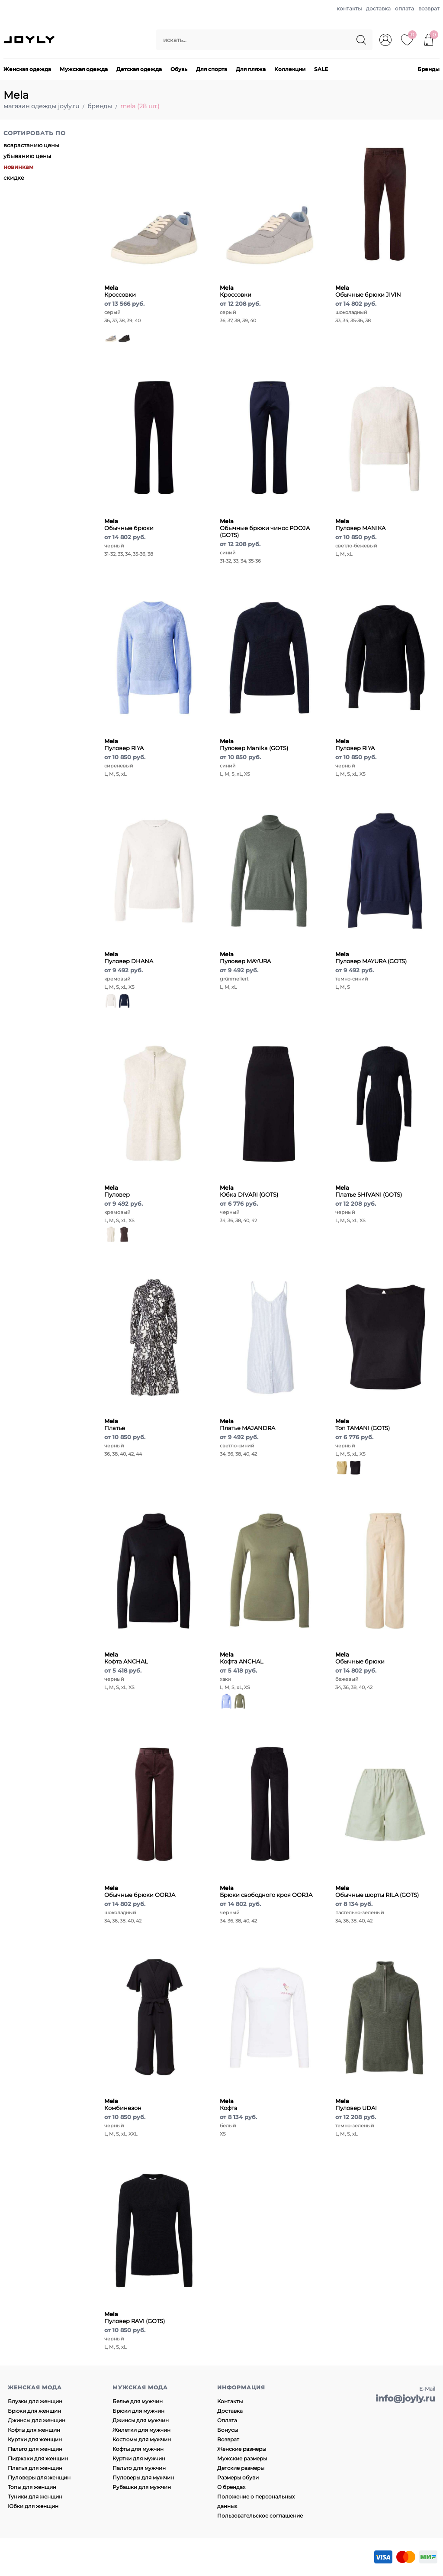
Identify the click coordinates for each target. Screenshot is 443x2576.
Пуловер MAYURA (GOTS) (371, 957)
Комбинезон (122, 2104)
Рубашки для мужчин (141, 2487)
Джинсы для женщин (36, 2420)
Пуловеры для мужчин (143, 2477)
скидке (13, 177)
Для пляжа (251, 69)
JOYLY (29, 39)
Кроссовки (120, 291)
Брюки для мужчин (138, 2411)
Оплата (227, 2420)
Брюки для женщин (34, 2411)
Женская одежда (27, 69)
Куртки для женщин (35, 2439)
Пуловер (117, 1191)
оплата (404, 8)
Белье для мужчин (137, 2401)
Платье (114, 1424)
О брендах (231, 2487)
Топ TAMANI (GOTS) (362, 1424)
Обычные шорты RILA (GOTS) (377, 1891)
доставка (378, 8)
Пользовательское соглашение (260, 2515)
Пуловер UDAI (356, 2104)
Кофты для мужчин (138, 2449)
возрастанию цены (31, 145)
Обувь (178, 69)
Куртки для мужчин (138, 2458)
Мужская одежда (84, 69)
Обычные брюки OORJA (139, 1891)
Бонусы (227, 2430)
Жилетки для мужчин (141, 2430)
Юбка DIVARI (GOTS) (249, 1191)
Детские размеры (240, 2468)
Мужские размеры (242, 2458)
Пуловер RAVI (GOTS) (134, 2317)
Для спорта (211, 69)
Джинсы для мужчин (140, 2420)
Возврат (228, 2439)
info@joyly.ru (405, 2398)
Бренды (428, 69)
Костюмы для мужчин (141, 2439)
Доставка (230, 2411)
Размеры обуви (238, 2477)
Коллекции (289, 69)
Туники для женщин (35, 2496)
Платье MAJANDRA (247, 1424)
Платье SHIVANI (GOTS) (368, 1191)
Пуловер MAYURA (245, 957)
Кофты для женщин (34, 2430)
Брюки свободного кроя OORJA (266, 1891)
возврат (429, 8)
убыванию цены (27, 155)
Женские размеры (241, 2449)
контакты (349, 8)
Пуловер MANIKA (360, 524)
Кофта (229, 2104)
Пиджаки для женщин (38, 2458)
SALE (321, 69)
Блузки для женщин (35, 2401)
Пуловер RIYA (124, 744)
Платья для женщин (35, 2468)
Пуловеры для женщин (39, 2477)
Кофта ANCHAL (126, 1658)
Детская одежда (139, 69)
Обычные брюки (129, 524)
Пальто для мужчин (139, 2468)
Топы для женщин (32, 2487)
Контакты (230, 2401)
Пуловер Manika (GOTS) (254, 744)
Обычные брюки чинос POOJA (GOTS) (265, 528)
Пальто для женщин (35, 2449)
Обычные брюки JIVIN (368, 291)
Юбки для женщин (33, 2506)
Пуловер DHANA (128, 957)
